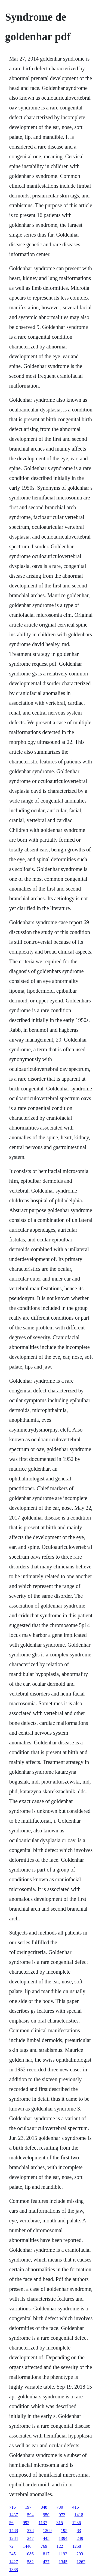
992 (26, 2522)
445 (46, 2538)
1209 (47, 2530)
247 (30, 2538)
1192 (63, 2554)
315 (59, 2522)
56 (11, 2522)
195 (64, 2530)
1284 (13, 2538)
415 (75, 2507)
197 (28, 2507)
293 (79, 2554)
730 (60, 2507)
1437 (13, 2514)
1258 (76, 2546)
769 (44, 2546)
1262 (81, 2561)
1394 (63, 2538)
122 (60, 2546)
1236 (76, 2522)
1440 (27, 2546)
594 (30, 2514)
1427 (13, 2561)
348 (44, 2507)
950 (46, 2514)
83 (79, 2530)
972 (62, 2514)
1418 (79, 2514)
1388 (13, 2569)
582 (30, 2561)
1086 (29, 2554)
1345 (63, 2561)
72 (11, 2546)
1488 (13, 2530)
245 (12, 2554)
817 (46, 2554)
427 (46, 2561)
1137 (43, 2522)
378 (30, 2530)
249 (80, 2538)
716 (12, 2507)
